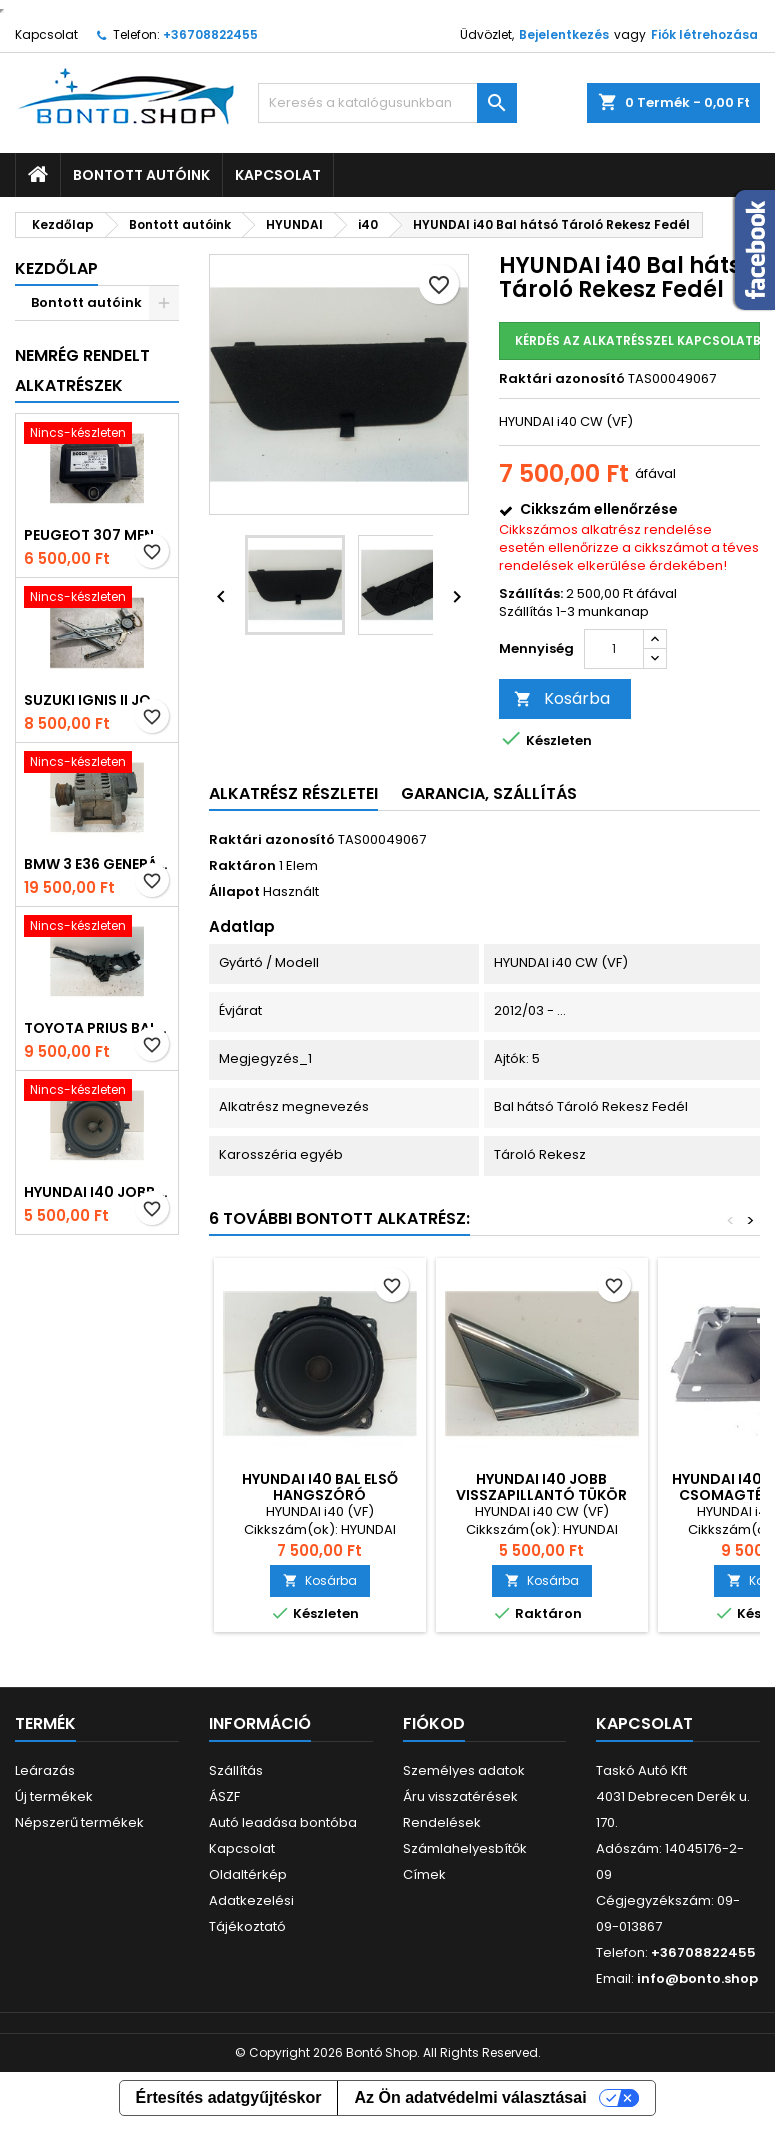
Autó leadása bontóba (283, 1822)
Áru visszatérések (460, 1796)
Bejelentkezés (564, 34)
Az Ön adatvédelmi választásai (470, 2097)
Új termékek (54, 1796)
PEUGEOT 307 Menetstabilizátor (97, 535)
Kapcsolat (46, 34)
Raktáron (242, 866)
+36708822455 (210, 34)
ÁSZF (224, 1796)
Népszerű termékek (79, 1822)
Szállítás (236, 1770)
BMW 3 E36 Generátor (97, 864)
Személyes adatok (464, 1770)
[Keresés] (387, 103)
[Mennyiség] (614, 649)
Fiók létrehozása (704, 34)
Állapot (234, 892)
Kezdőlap (56, 268)
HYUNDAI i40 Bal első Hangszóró (320, 1487)
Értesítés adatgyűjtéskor (229, 2097)
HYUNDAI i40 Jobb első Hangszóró (97, 1192)
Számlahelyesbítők (465, 1848)
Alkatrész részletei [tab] (293, 793)
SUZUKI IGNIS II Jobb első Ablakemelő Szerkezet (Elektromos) (97, 700)
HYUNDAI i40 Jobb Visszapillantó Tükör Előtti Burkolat (541, 1495)
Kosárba (562, 698)
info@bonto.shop (697, 1978)
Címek (424, 1874)
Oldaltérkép (248, 1874)
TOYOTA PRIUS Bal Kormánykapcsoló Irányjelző (97, 1028)
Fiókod (434, 1723)
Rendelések (442, 1822)
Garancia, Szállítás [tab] (489, 793)
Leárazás (45, 1770)
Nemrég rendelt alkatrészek (82, 370)
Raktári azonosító (562, 379)
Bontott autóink (141, 175)
